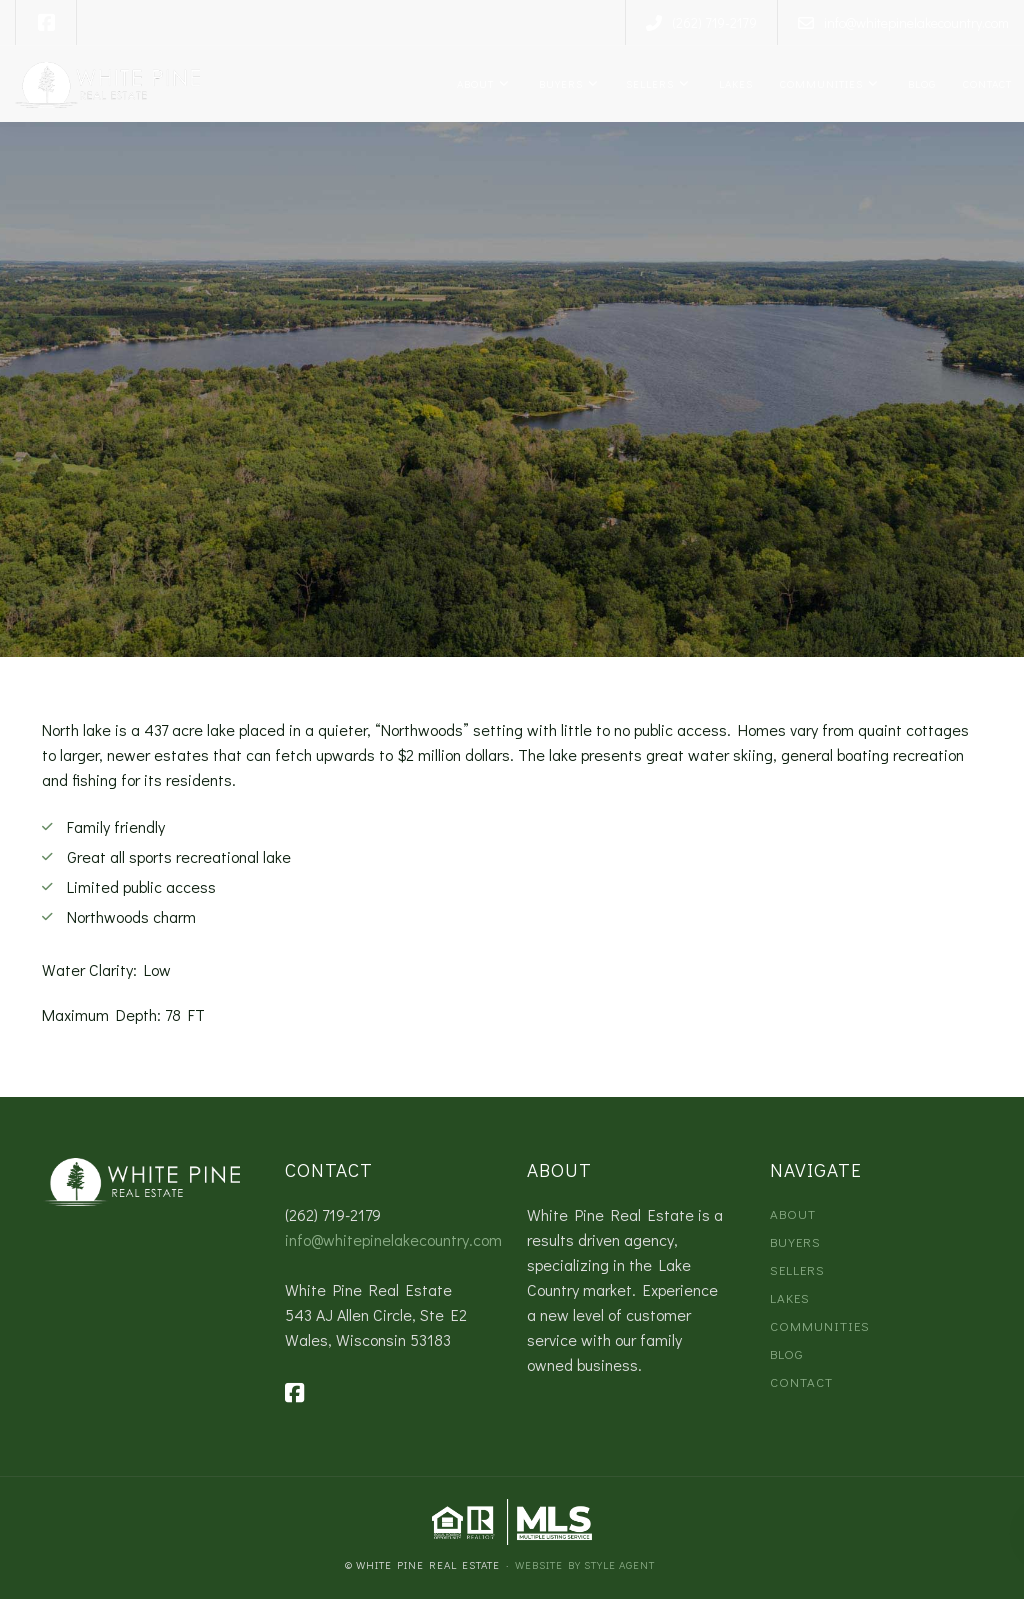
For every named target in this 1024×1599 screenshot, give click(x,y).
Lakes (733, 83)
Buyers (558, 83)
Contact (986, 83)
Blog (919, 83)
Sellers (648, 83)
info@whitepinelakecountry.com (393, 1239)
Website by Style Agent (585, 1564)
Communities (820, 83)
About (474, 83)
